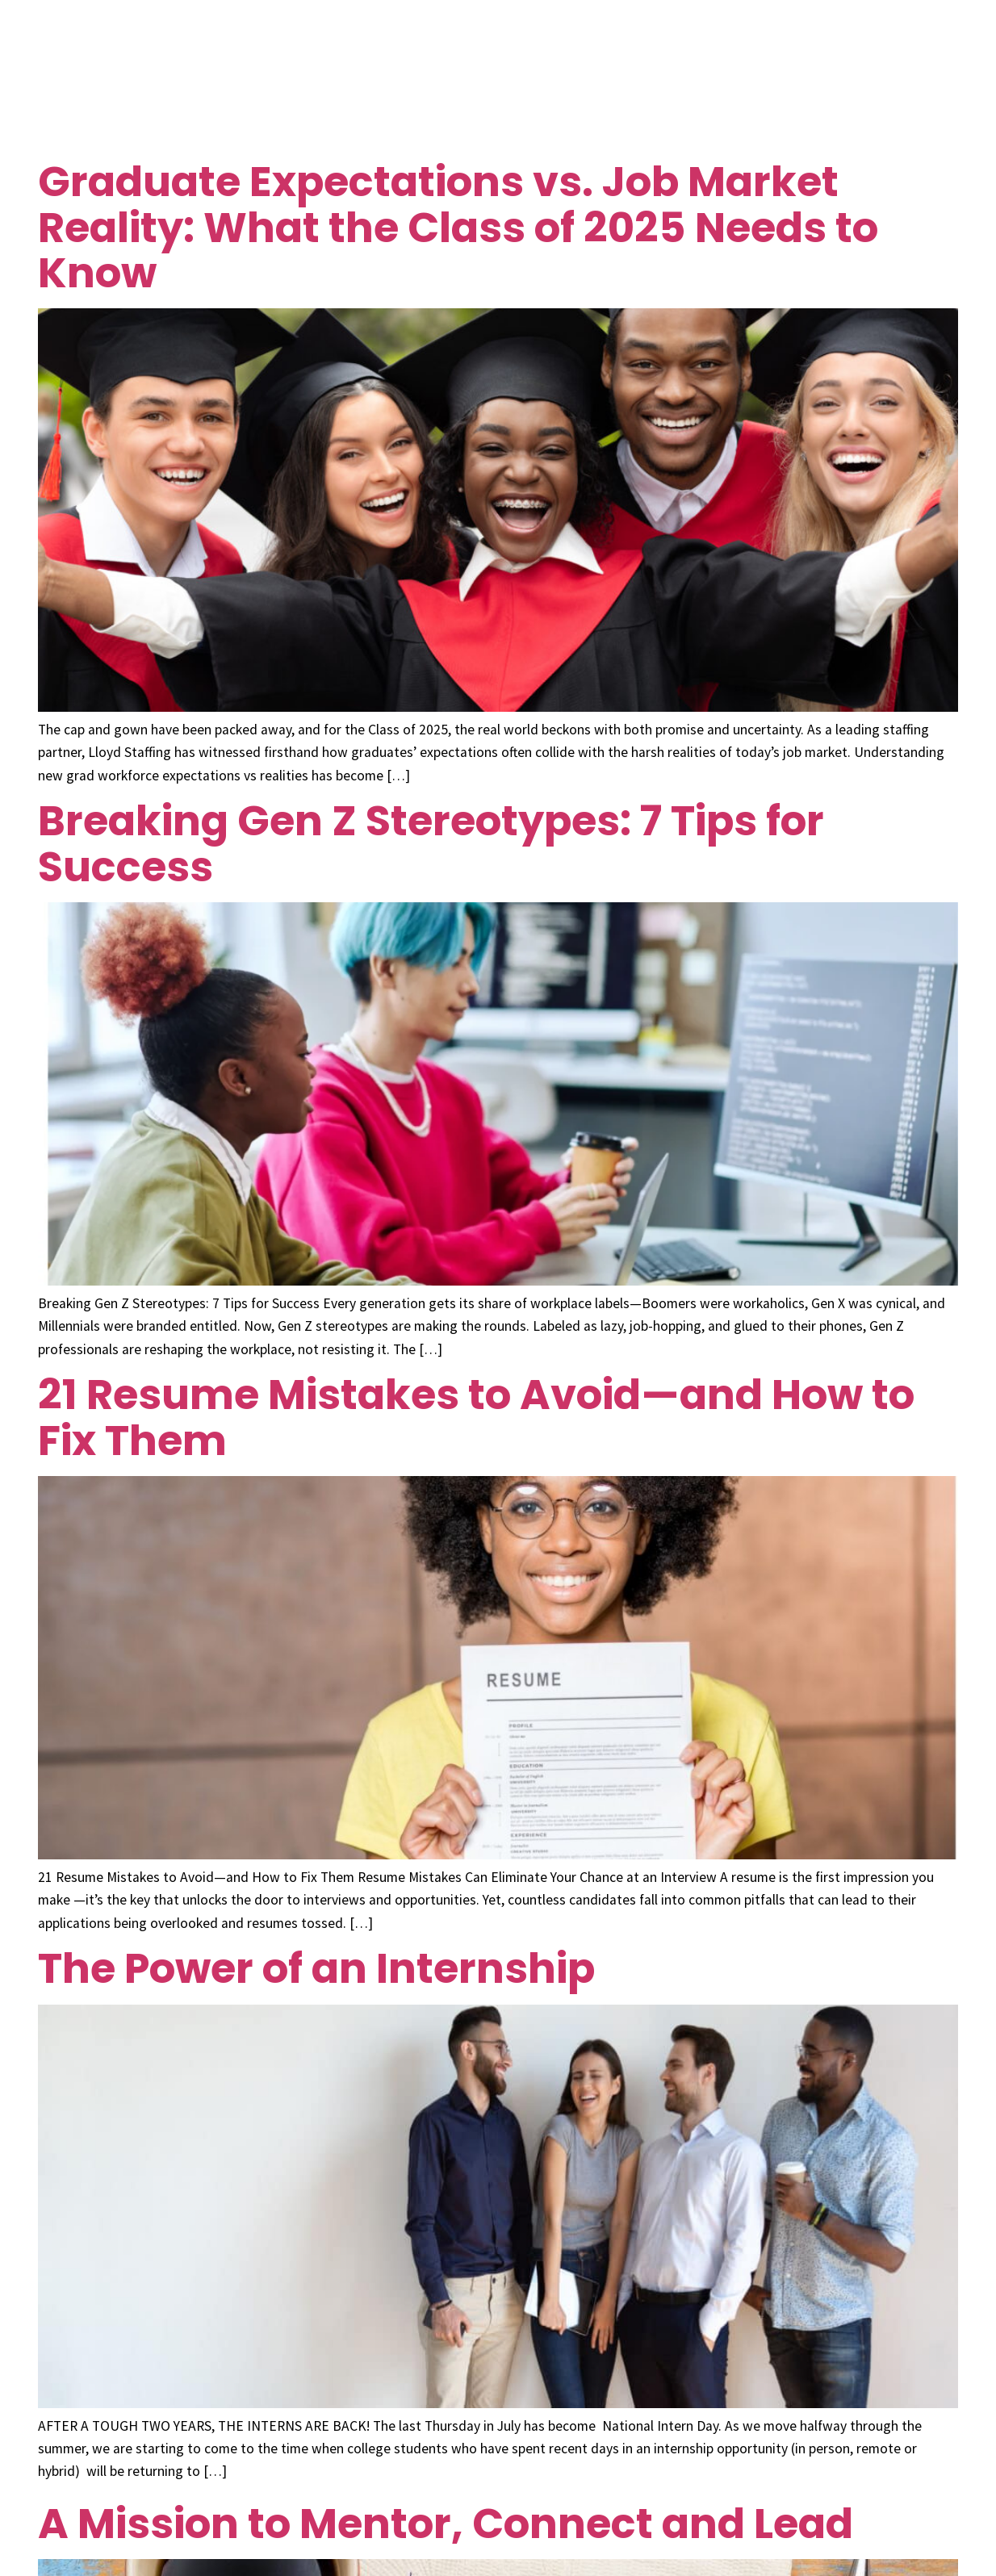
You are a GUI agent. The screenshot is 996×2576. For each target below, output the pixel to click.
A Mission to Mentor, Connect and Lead (445, 2523)
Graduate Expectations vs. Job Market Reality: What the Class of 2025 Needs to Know (458, 227)
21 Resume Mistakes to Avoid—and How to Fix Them (476, 1417)
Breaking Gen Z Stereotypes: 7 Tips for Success (431, 843)
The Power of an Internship (316, 1968)
